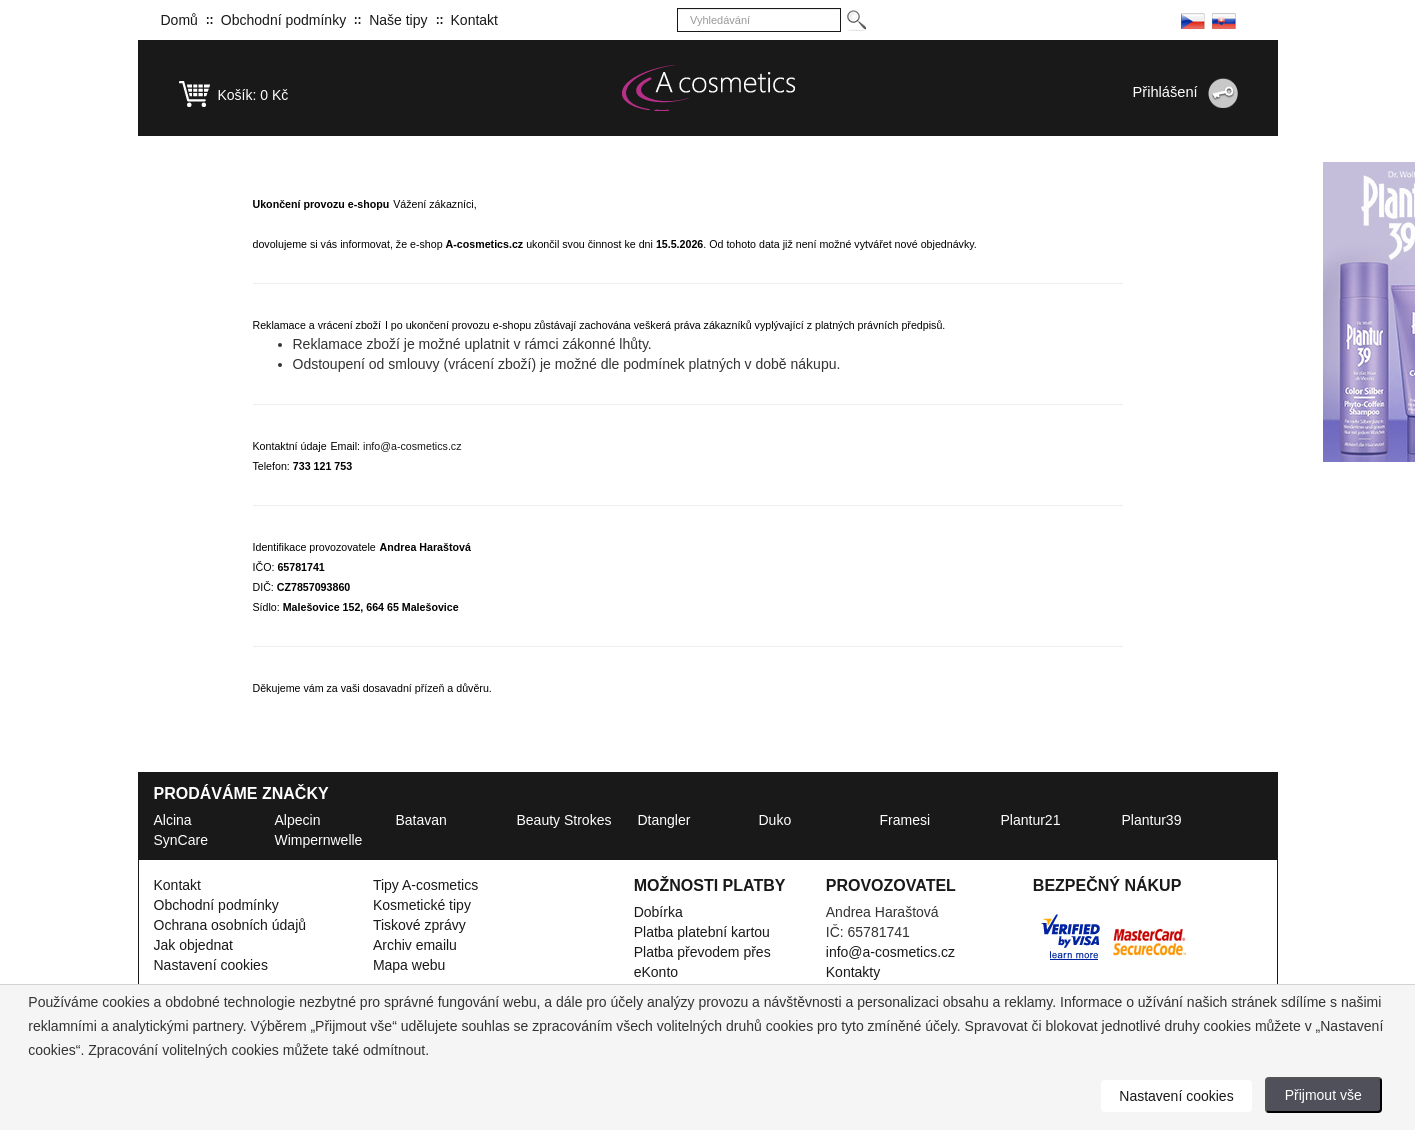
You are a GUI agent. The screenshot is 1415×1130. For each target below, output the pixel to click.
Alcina (173, 820)
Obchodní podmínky (283, 20)
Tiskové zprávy (419, 925)
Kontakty (853, 972)
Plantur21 (1031, 820)
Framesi (905, 820)
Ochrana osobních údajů (230, 925)
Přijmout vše (1323, 1095)
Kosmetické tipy (422, 905)
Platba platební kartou (702, 932)
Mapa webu (409, 965)
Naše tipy (398, 20)
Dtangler (664, 820)
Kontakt (474, 20)
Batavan (421, 820)
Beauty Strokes (564, 820)
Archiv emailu (415, 945)
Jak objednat (193, 945)
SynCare (181, 840)
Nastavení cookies (211, 965)
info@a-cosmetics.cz (412, 446)
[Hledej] (855, 20)
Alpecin (298, 820)
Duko (775, 820)
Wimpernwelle (319, 840)
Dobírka (658, 912)
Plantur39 (1152, 820)
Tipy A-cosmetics (425, 885)
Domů (179, 20)
